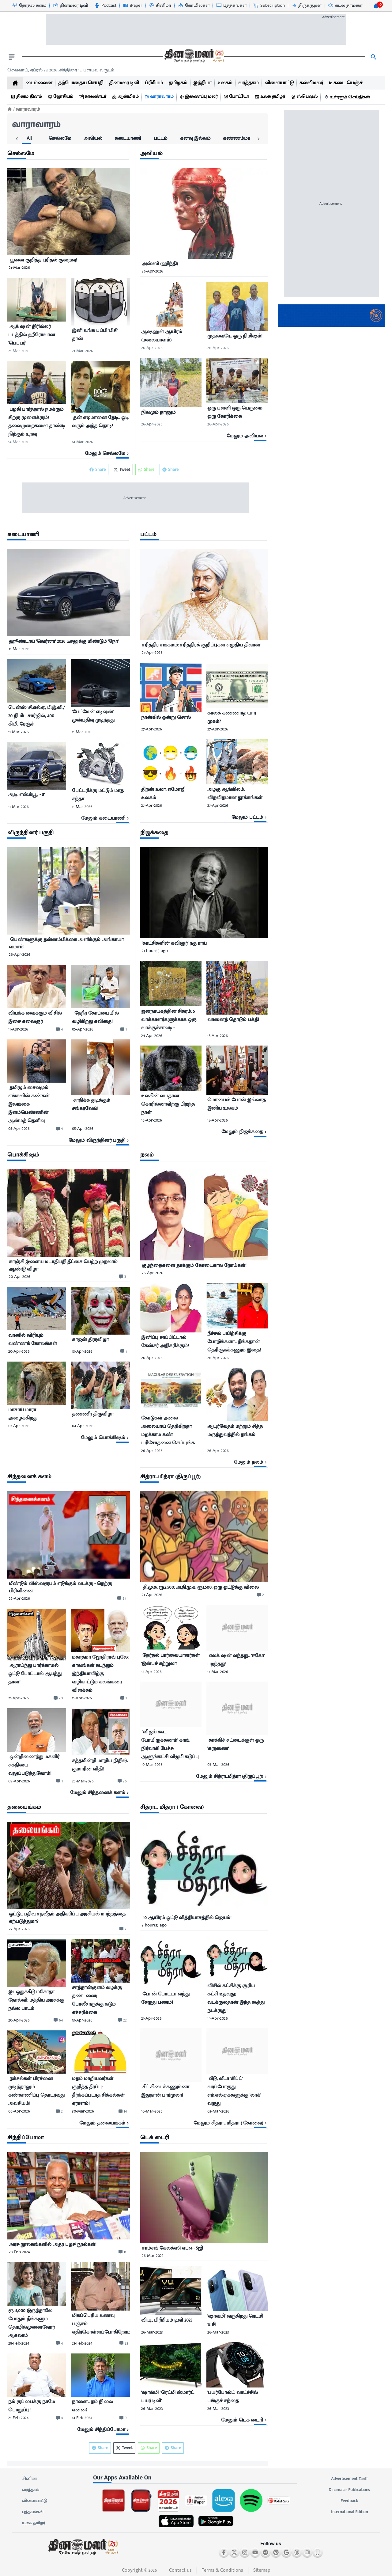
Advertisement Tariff (349, 2478)
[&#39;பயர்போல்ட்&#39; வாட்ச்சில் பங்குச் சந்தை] (237, 2396)
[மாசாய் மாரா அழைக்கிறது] (36, 1414)
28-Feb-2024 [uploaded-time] (19, 2252)
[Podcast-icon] (105, 6)
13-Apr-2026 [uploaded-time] (82, 1351)
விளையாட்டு (35, 2500)
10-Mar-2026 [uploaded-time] (152, 1764)
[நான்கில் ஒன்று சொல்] (171, 718)
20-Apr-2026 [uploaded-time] (19, 1276)
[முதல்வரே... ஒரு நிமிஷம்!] (237, 337)
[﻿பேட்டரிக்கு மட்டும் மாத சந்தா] (100, 795)
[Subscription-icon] (269, 6)
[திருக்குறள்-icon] (306, 6)
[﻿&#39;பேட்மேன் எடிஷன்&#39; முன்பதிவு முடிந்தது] (100, 717)
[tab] (19, 139)
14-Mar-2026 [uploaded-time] (18, 442)
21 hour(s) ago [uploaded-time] (155, 951)
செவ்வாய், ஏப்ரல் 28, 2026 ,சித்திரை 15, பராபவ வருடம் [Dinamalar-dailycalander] (60, 70)
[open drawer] (12, 57)
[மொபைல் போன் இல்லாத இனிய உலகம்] (237, 1105)
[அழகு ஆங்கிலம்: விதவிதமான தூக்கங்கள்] (237, 793)
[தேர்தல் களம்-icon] (29, 6)
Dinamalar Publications (349, 2489)
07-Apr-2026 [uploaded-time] (18, 1426)
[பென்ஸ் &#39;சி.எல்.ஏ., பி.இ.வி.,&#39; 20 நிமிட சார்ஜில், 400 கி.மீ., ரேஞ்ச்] (36, 715)
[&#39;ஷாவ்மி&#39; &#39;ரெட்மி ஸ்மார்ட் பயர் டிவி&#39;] (171, 2396)
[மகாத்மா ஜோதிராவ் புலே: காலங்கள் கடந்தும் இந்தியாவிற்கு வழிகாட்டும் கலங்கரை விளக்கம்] (100, 1673)
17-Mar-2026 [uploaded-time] (217, 1671)
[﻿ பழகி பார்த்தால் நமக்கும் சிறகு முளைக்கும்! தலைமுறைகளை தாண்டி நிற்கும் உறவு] (36, 421)
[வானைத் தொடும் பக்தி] (237, 1022)
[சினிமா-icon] (160, 6)
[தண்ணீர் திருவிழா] (100, 1415)
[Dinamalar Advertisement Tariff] (331, 325)
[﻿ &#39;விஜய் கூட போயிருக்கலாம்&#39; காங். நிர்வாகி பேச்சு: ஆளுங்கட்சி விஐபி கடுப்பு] (171, 1744)
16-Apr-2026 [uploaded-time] (151, 1120)
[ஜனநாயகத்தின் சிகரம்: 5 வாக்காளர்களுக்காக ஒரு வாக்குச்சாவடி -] (171, 1019)
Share (170, 469)
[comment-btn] (59, 1029)
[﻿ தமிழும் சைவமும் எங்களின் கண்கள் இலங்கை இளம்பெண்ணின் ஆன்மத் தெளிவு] (36, 1104)
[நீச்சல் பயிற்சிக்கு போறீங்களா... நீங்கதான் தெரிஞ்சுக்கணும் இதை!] (237, 1341)
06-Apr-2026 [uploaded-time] (19, 2111)
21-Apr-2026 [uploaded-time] (18, 1698)
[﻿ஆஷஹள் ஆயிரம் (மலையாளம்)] (171, 336)
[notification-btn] (376, 6)
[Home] (9, 109)
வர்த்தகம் (31, 2489)
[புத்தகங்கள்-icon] (231, 6)
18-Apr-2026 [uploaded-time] (217, 1035)
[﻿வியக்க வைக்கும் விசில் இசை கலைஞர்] (36, 1017)
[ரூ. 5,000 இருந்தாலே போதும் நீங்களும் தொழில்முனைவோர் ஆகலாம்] (36, 2323)
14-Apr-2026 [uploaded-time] (151, 1671)
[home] (15, 83)
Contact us (180, 2570)
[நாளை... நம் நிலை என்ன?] (100, 2406)
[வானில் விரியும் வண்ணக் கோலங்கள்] (36, 1339)
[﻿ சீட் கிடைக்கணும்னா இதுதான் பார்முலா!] (171, 2093)
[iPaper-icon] (132, 6)
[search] (374, 57)
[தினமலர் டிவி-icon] (70, 6)
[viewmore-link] (68, 453)
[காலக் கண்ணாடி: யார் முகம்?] (237, 717)
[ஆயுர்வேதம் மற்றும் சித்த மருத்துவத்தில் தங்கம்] (237, 1432)
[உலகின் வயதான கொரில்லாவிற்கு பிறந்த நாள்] (171, 1104)
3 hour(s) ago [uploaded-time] (154, 1925)
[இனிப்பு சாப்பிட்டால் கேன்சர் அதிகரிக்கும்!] (171, 1342)
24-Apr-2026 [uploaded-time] (151, 1035)
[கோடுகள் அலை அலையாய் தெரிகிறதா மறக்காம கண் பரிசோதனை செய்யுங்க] (171, 1430)
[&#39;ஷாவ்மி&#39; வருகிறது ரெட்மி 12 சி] (237, 2320)
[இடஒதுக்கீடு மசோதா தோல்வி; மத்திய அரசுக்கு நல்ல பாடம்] (36, 2001)
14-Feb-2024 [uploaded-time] (82, 2418)
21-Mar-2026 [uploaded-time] (19, 267)
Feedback (349, 2500)
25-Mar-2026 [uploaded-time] (83, 1781)
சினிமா (29, 2478)
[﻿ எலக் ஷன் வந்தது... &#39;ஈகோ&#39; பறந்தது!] (237, 1660)
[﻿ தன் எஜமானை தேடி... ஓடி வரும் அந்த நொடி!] (100, 423)
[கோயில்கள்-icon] (194, 6)
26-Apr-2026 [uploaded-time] (152, 271)
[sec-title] (68, 153)
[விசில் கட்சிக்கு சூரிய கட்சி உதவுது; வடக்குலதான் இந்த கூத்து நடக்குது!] (237, 1998)
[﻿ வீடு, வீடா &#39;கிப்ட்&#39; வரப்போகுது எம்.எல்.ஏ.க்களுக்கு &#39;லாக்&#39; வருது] (237, 2091)
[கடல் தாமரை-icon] (345, 6)
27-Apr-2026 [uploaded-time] (152, 652)
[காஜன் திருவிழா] (100, 1341)
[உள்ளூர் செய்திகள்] (348, 97)
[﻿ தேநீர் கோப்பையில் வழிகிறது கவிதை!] (100, 1017)
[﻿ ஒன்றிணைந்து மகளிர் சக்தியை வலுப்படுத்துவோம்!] (36, 1765)
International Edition (349, 2511)
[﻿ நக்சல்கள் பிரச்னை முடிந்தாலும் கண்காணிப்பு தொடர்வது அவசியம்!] (36, 2091)
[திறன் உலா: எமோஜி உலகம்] (171, 793)
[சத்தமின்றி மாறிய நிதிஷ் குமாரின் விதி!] (100, 1766)
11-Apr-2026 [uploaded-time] (18, 1029)
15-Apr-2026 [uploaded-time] (217, 1120)
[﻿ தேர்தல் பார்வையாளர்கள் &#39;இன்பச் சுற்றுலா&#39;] (171, 1659)
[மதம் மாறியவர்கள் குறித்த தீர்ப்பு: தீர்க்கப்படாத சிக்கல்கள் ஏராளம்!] (100, 2091)
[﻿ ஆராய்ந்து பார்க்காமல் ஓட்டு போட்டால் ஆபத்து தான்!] (36, 1675)
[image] (68, 211)
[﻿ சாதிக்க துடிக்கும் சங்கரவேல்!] (100, 1107)
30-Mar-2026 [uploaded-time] (83, 2111)
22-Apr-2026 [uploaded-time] (19, 1598)
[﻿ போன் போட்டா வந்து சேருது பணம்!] (171, 2000)
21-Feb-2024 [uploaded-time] (82, 2343)
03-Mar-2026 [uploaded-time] (218, 1764)
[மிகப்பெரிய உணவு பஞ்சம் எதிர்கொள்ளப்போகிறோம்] (101, 2324)
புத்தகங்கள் (33, 2511)
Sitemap (261, 2570)
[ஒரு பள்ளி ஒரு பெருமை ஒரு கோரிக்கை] (237, 412)
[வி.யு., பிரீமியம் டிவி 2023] (171, 2321)
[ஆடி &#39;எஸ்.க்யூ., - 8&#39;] (36, 796)
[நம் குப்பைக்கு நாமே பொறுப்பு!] (36, 2406)
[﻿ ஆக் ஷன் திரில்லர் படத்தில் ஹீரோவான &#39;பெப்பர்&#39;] (36, 334)
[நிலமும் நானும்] (171, 413)
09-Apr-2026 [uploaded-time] (19, 1781)
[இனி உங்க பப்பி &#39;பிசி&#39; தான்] (100, 335)
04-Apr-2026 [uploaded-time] (82, 1426)
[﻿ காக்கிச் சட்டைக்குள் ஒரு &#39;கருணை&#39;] (237, 1746)
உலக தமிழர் (33, 2522)
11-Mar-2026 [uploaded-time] (19, 649)
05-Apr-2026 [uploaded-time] (82, 1029)
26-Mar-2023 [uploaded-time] (153, 2255)
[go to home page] (193, 57)
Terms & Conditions (222, 2570)
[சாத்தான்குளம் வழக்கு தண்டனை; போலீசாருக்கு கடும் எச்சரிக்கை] (100, 2000)
